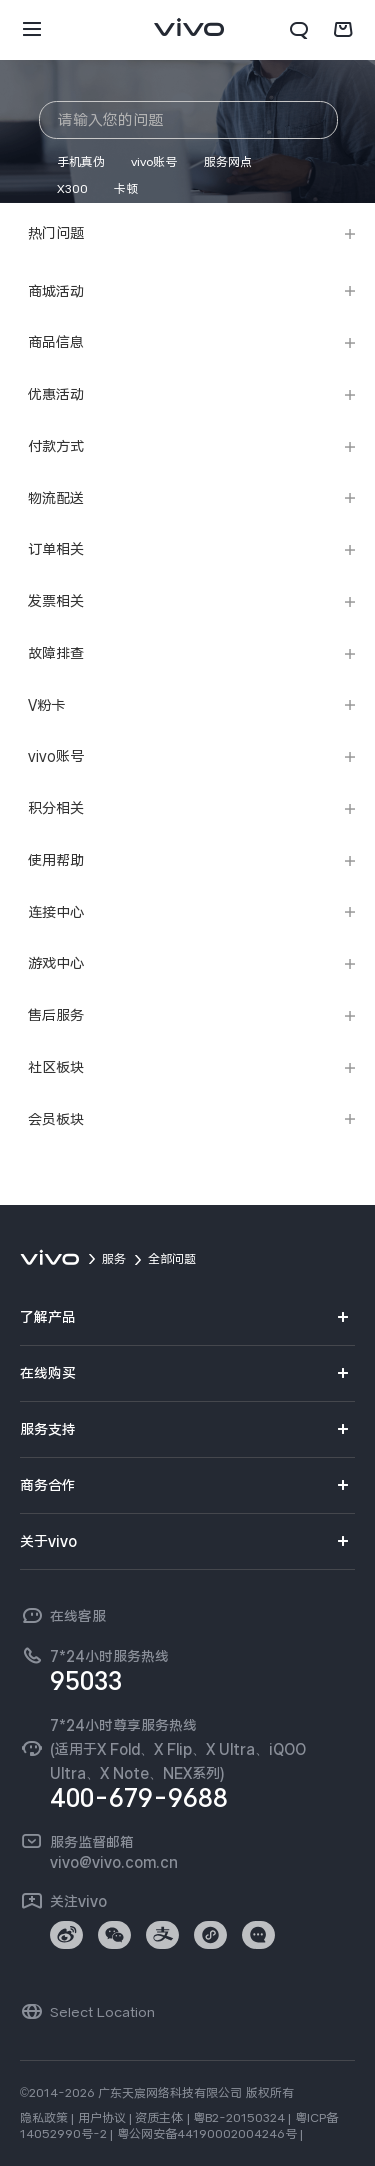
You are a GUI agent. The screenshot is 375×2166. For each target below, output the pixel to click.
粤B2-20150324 (239, 2118)
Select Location (102, 2012)
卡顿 (126, 189)
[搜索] (299, 30)
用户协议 (102, 2118)
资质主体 (159, 2118)
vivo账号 (154, 162)
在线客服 (78, 1616)
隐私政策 (44, 2118)
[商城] (343, 30)
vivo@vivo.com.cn (114, 1862)
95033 (86, 1681)
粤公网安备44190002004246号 (207, 2134)
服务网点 (228, 162)
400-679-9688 (139, 1798)
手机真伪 (81, 162)
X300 (72, 189)
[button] (32, 30)
